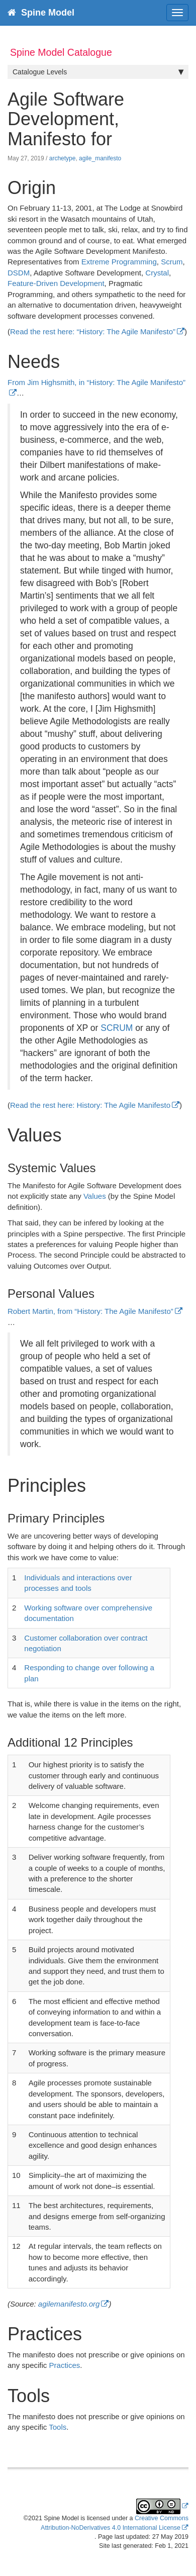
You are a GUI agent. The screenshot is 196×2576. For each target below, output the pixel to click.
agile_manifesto (100, 158)
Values (94, 1196)
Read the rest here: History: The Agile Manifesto (90, 1105)
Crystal (157, 272)
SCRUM (117, 1028)
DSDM (19, 272)
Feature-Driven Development (56, 283)
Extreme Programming (119, 261)
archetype (62, 158)
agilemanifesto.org (69, 2304)
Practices (64, 2365)
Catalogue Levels (98, 72)
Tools (57, 2427)
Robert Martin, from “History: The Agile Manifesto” (90, 1311)
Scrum (171, 261)
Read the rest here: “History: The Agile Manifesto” (92, 331)
